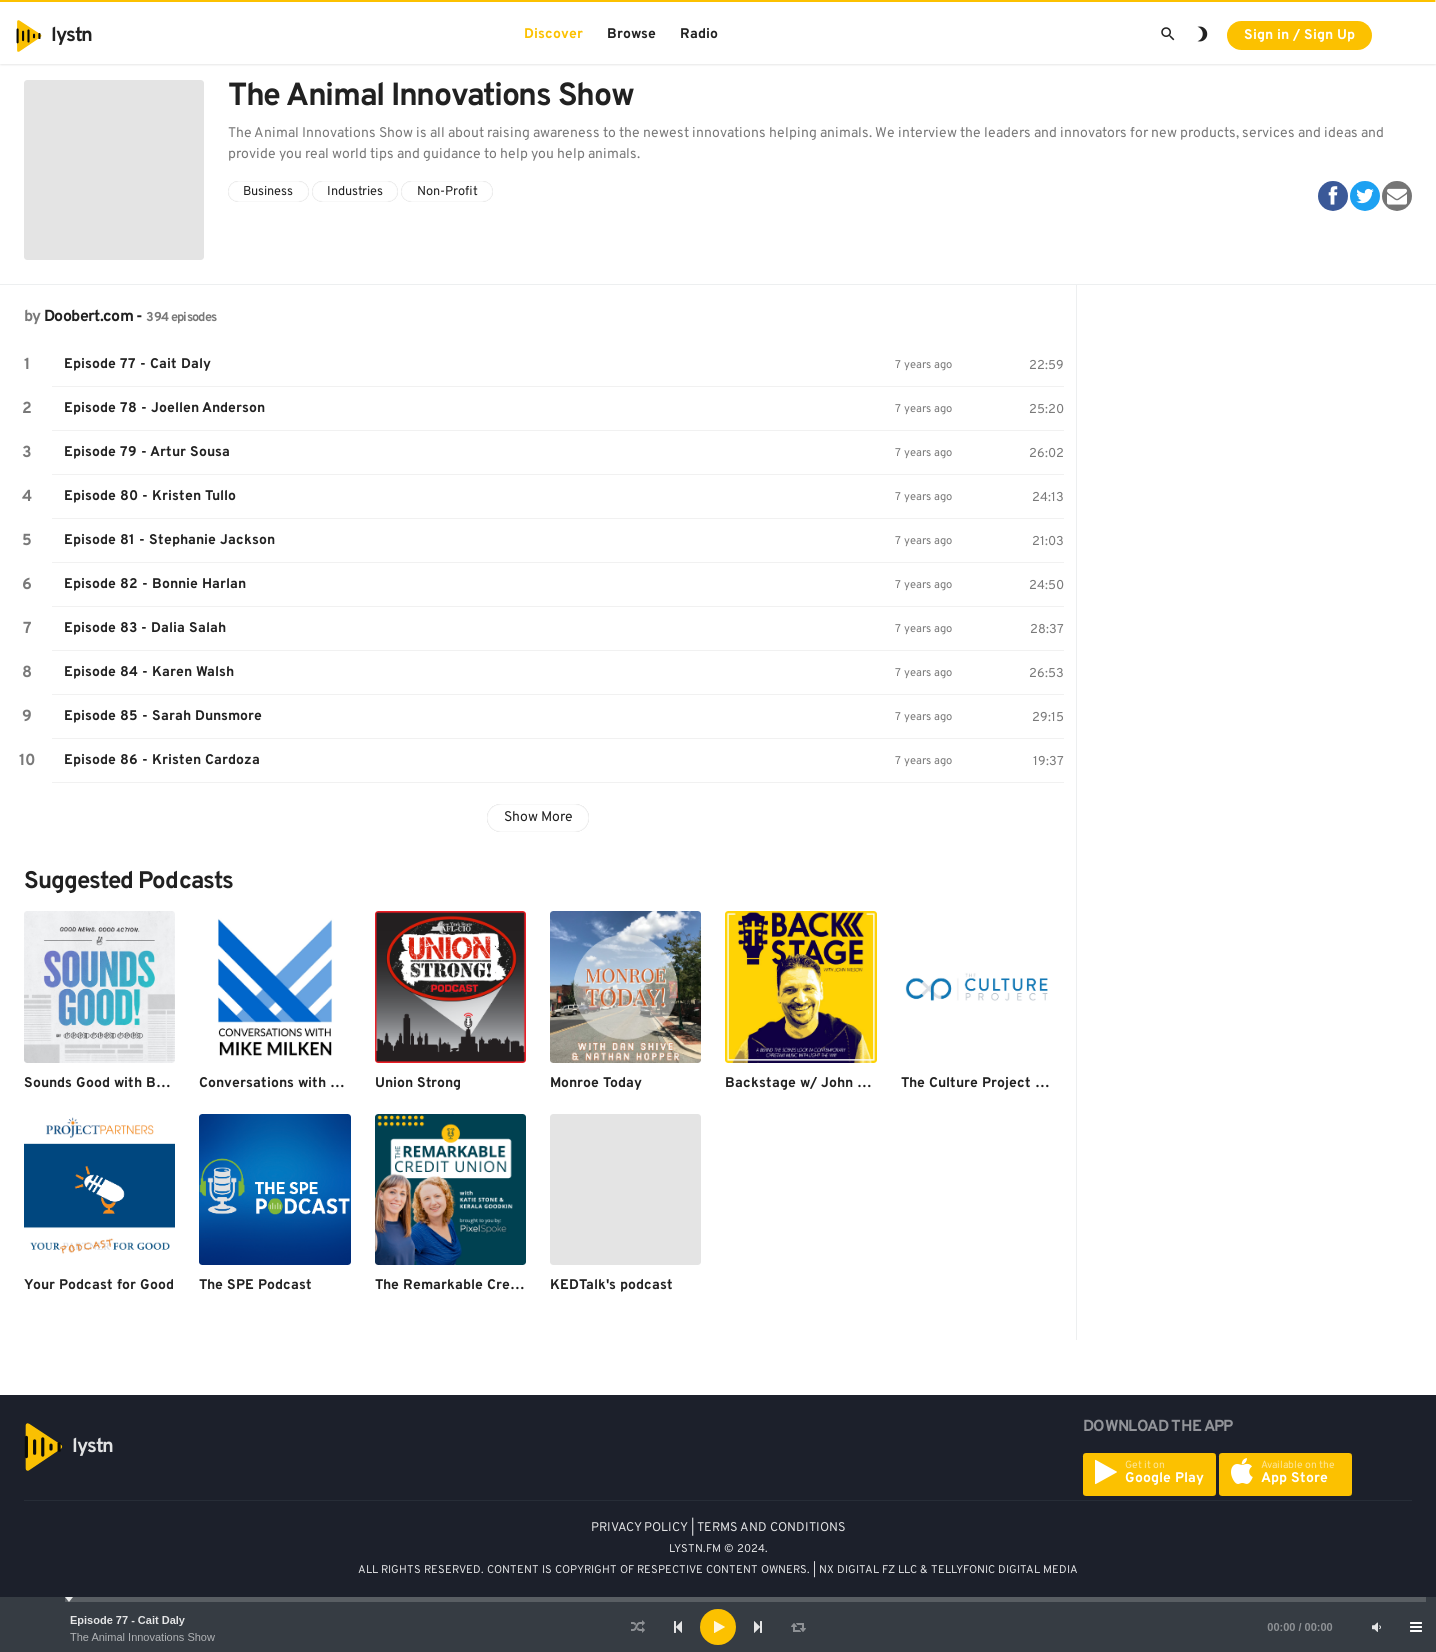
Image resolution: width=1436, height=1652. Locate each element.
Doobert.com (88, 317)
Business (268, 192)
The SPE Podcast (255, 1285)
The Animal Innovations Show (142, 1637)
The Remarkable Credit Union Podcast (501, 1285)
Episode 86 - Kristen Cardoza (162, 760)
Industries (355, 192)
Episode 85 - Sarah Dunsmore (163, 716)
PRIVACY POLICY (639, 1528)
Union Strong (418, 1083)
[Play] (718, 1627)
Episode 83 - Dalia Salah (145, 628)
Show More (538, 817)
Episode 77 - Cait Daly (127, 1620)
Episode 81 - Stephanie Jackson (169, 540)
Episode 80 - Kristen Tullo (150, 496)
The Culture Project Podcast (995, 1083)
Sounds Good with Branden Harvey (139, 1083)
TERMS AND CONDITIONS (771, 1528)
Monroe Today (596, 1083)
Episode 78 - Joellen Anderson (164, 408)
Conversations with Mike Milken (303, 1083)
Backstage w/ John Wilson (812, 1083)
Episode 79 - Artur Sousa (147, 452)
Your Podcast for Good (99, 1285)
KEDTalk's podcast (611, 1285)
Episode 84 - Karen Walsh (149, 672)
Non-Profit (447, 192)
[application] (718, 1627)
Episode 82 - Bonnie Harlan (155, 584)
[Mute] (1376, 1627)
